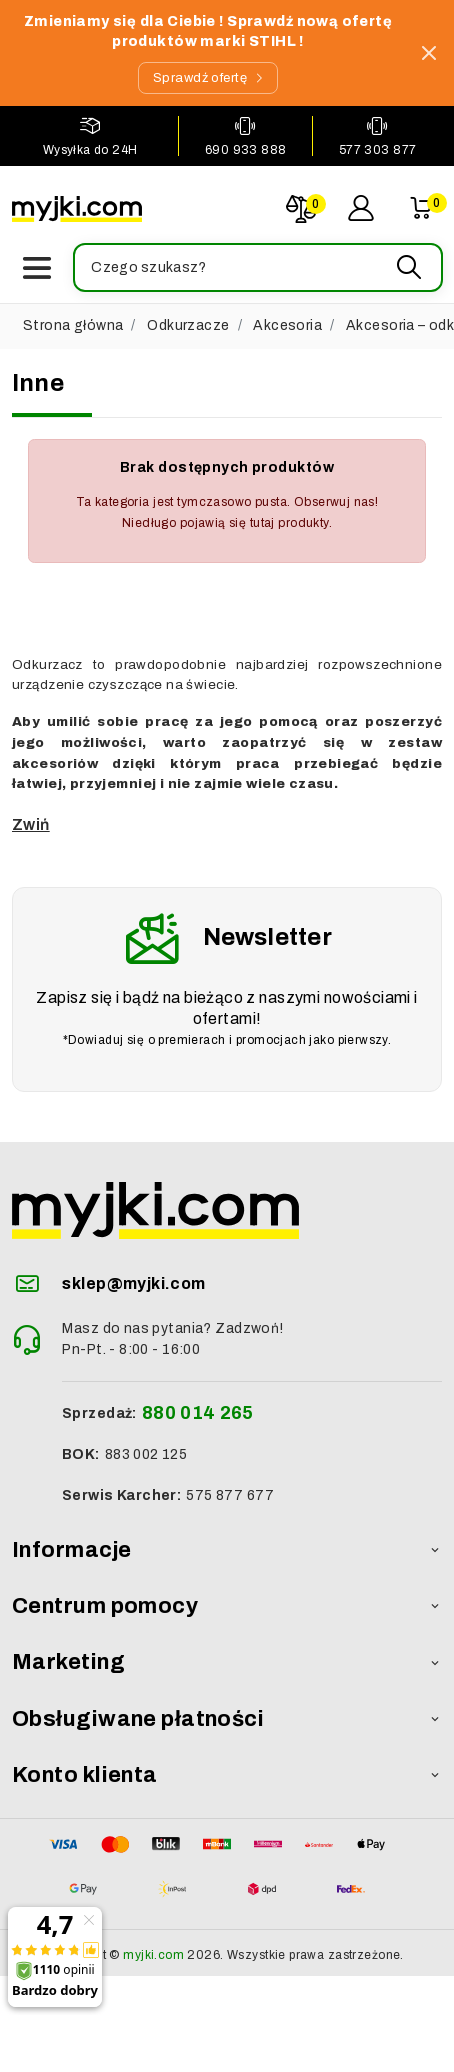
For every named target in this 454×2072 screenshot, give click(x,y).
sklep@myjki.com (133, 1283)
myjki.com (153, 1955)
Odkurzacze (188, 325)
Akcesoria (287, 325)
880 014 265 (198, 1413)
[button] (257, 267)
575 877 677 (230, 1495)
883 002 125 (146, 1454)
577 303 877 (378, 150)
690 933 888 (246, 150)
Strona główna (73, 325)
